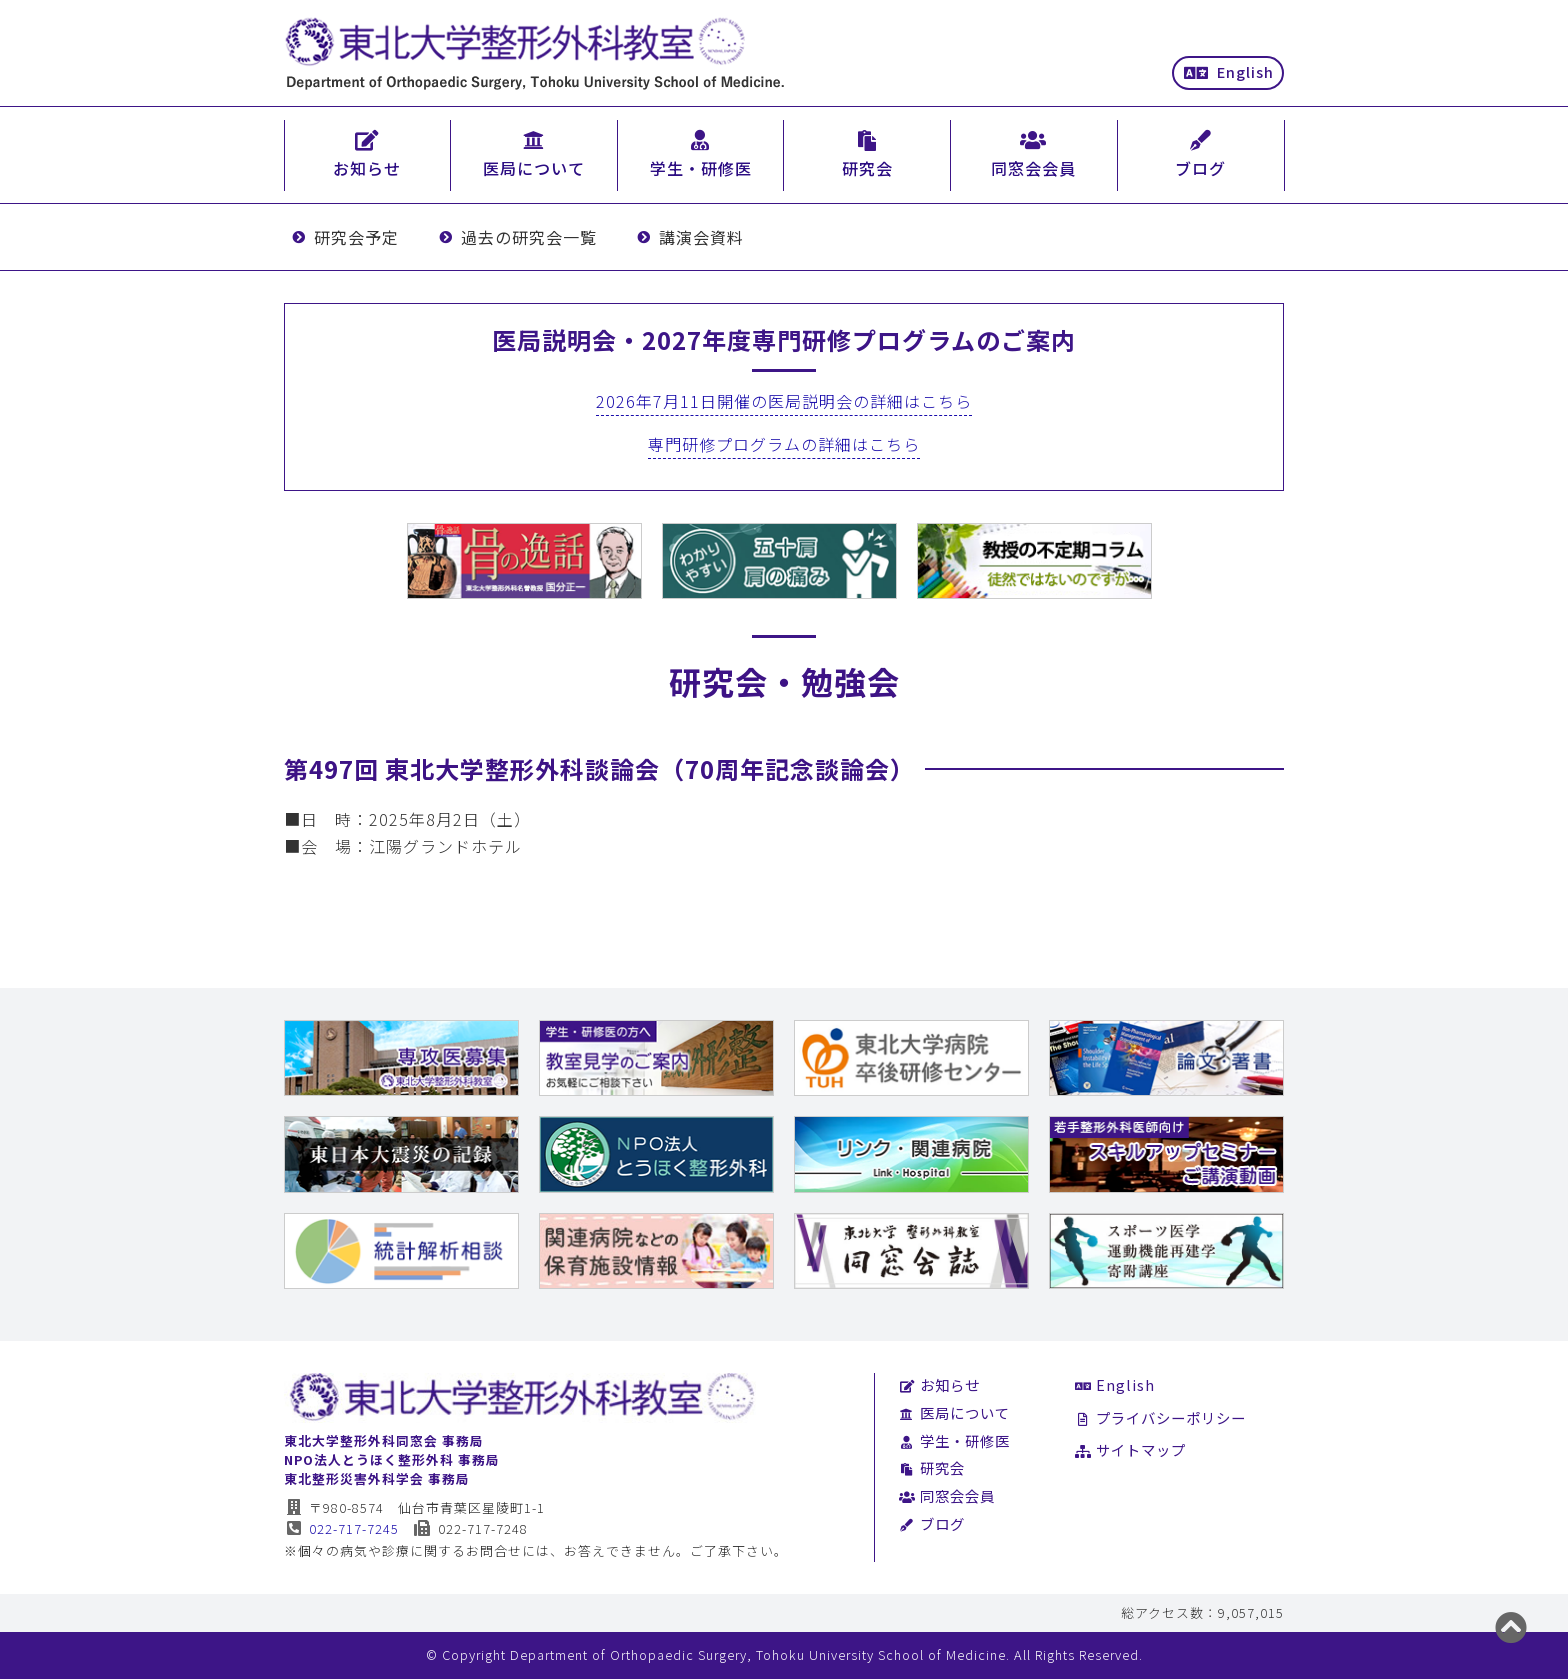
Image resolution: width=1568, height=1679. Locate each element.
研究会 (932, 1467)
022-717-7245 (341, 1528)
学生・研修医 (954, 1440)
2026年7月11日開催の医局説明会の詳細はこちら (784, 401)
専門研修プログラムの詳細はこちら (784, 444)
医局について (954, 1412)
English (1229, 71)
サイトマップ (1130, 1449)
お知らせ (939, 1384)
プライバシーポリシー (1160, 1417)
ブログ (932, 1523)
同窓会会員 (947, 1495)
